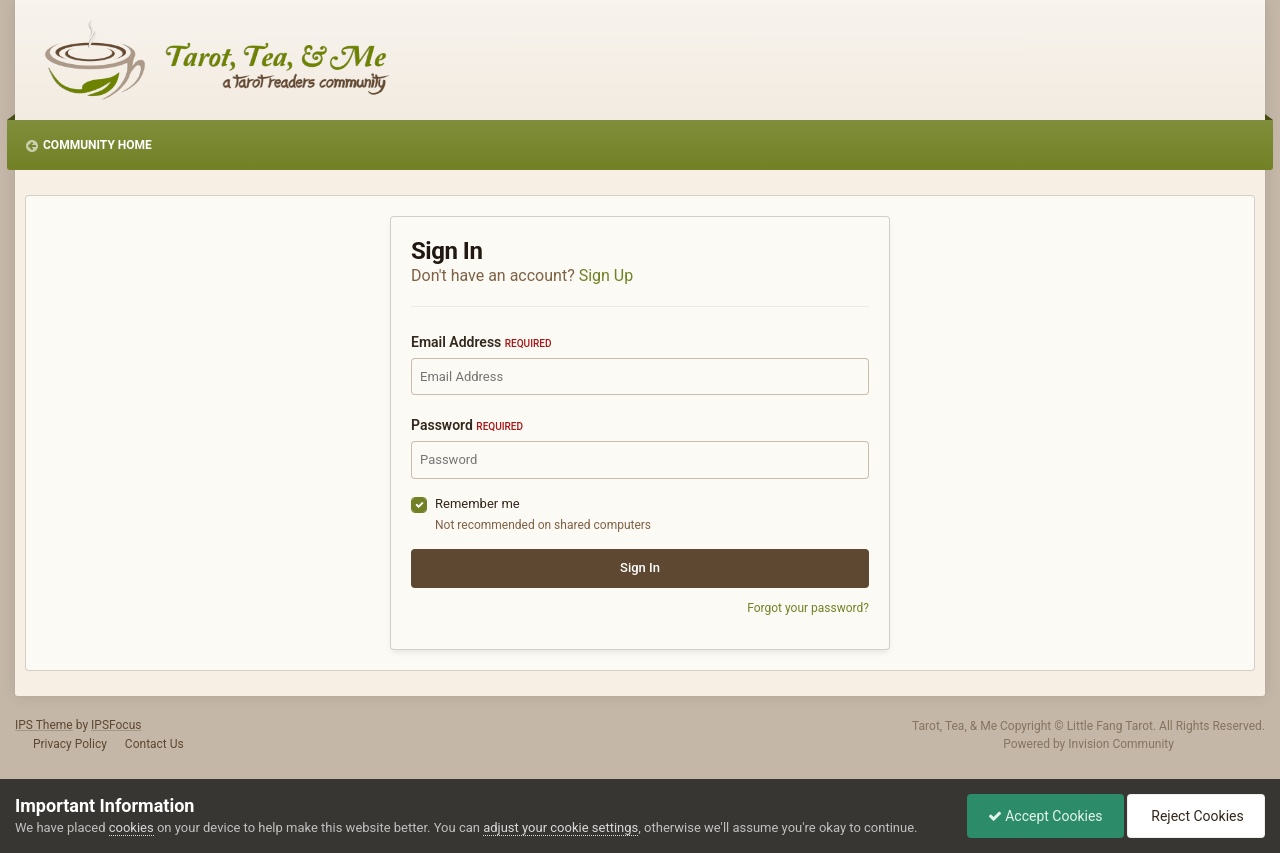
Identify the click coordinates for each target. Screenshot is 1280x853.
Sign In (640, 567)
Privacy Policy (70, 744)
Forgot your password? (808, 608)
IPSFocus (116, 725)
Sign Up (606, 275)
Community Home (97, 145)
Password (467, 425)
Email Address (481, 342)
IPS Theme (44, 725)
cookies (131, 827)
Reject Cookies (1196, 816)
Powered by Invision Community (1088, 744)
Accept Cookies (1045, 816)
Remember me (477, 503)
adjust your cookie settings (560, 827)
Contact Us (154, 744)
